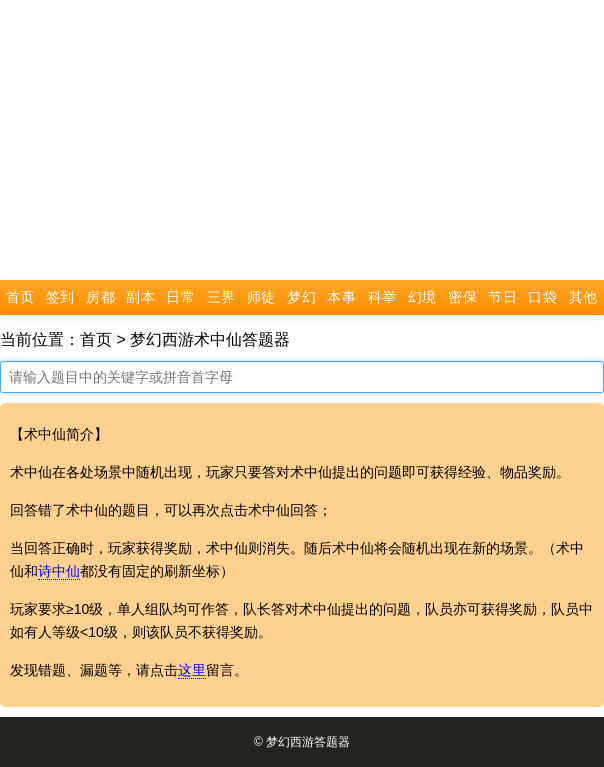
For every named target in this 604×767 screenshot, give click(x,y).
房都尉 (100, 302)
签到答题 (60, 302)
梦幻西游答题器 (308, 742)
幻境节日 (422, 302)
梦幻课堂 (301, 302)
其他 (583, 297)
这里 (192, 670)
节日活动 (502, 302)
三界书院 (221, 302)
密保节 (462, 302)
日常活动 (180, 302)
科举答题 (382, 302)
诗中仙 (59, 571)
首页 (20, 297)
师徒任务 (261, 302)
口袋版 (542, 302)
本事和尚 (341, 302)
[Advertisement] (302, 140)
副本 (140, 297)
